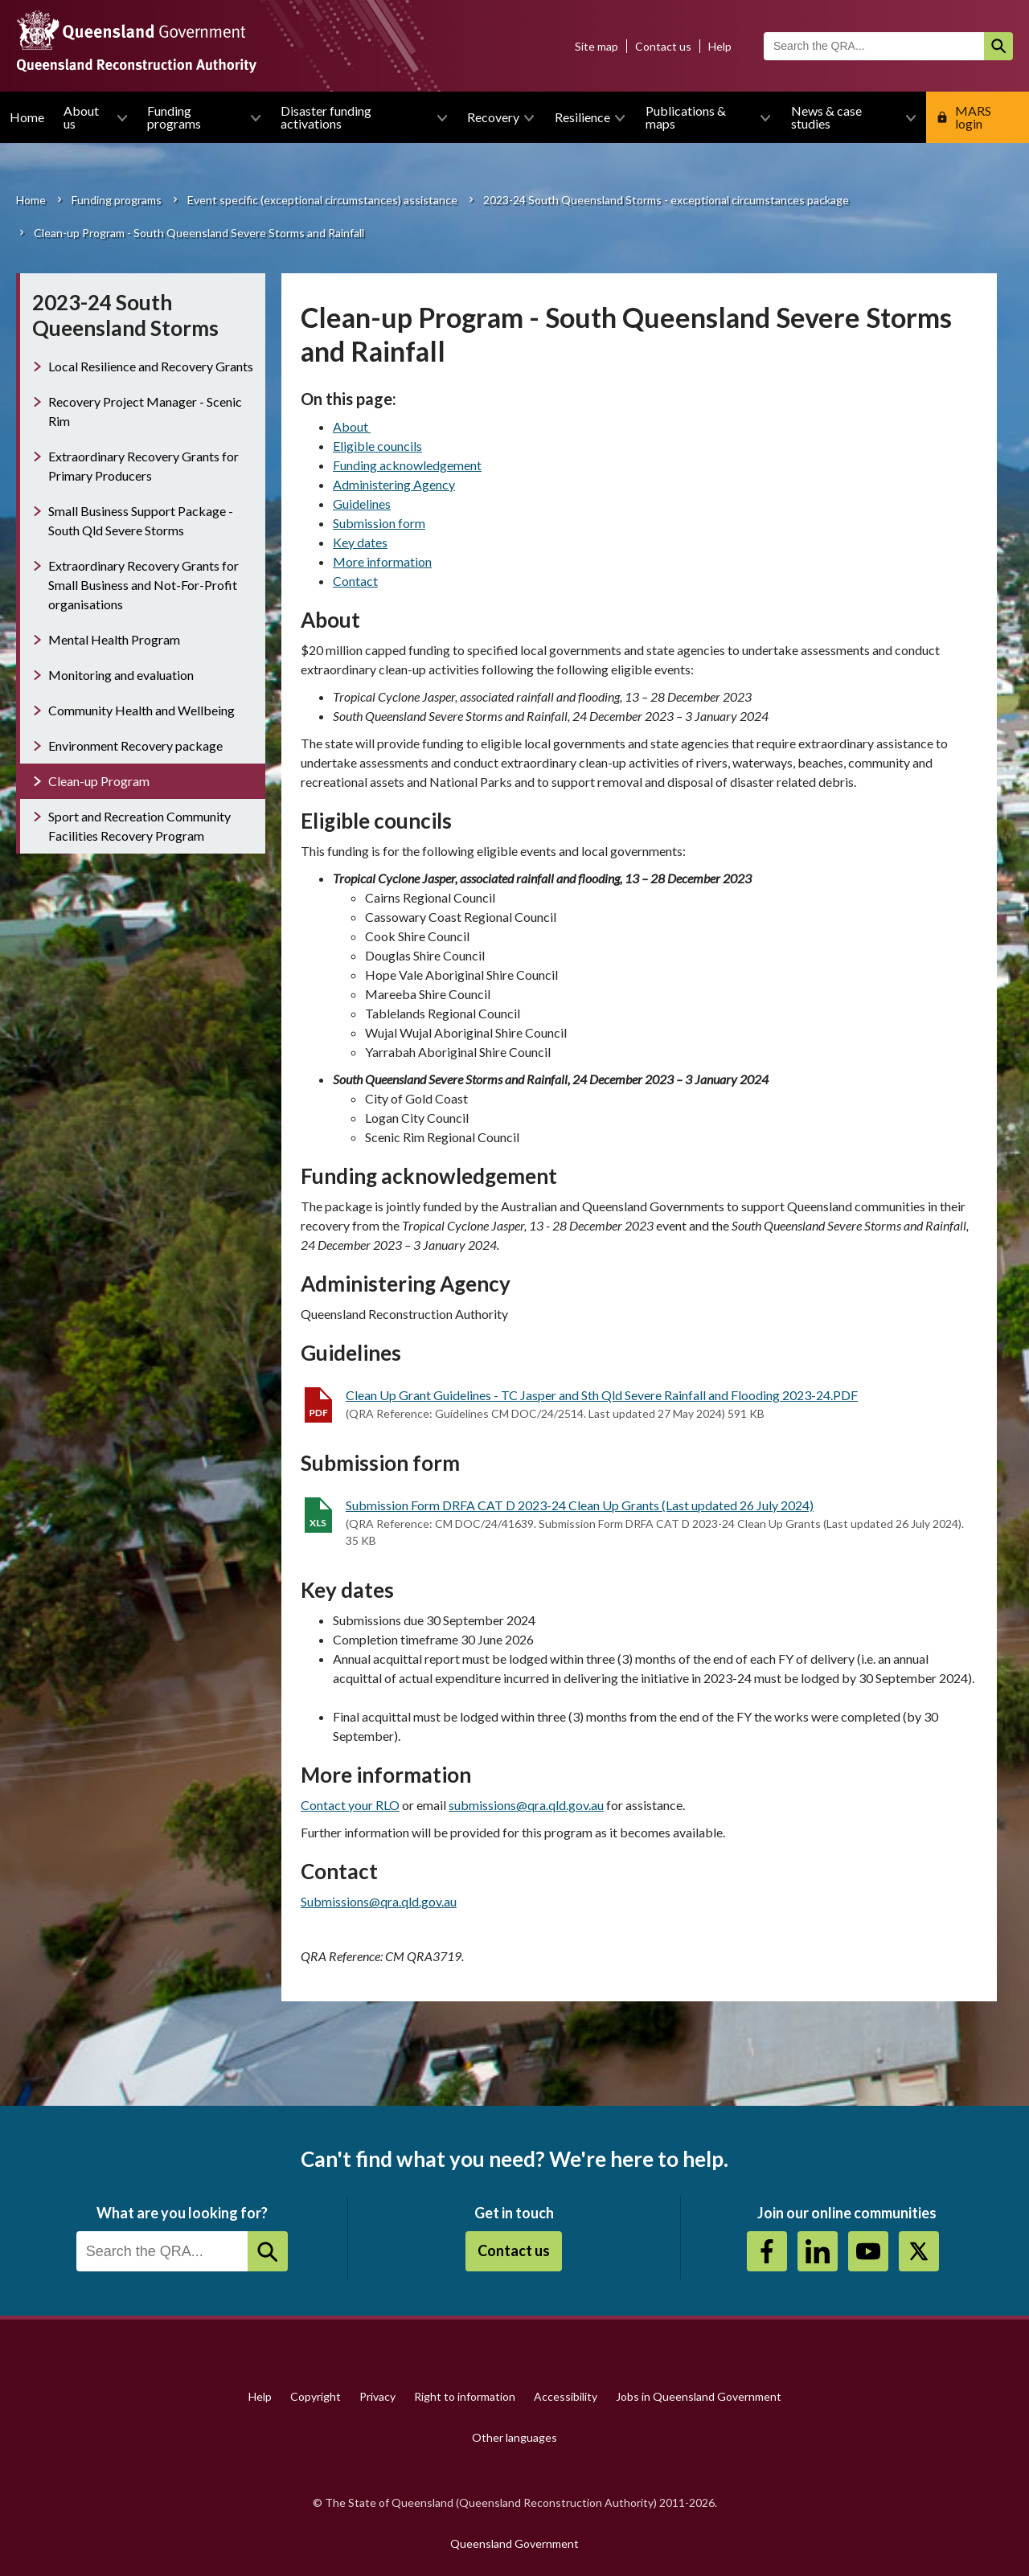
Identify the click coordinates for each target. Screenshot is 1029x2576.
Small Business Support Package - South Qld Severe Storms (140, 520)
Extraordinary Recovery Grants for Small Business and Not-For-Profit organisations (143, 585)
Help (720, 46)
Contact (355, 580)
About (352, 426)
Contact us (663, 46)
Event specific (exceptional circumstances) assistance (322, 200)
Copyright (315, 2396)
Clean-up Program (99, 780)
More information (382, 561)
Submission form (379, 522)
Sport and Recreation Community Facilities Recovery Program (139, 826)
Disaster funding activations (326, 117)
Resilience (582, 117)
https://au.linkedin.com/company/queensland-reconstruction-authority (817, 2251)
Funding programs (174, 117)
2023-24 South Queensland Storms (125, 315)
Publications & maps (686, 117)
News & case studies (826, 117)
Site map (596, 46)
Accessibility (565, 2396)
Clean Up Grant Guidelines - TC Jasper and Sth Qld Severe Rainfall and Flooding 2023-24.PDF (602, 1395)
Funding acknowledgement (407, 465)
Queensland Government (514, 2543)
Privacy (377, 2396)
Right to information (464, 2396)
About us (81, 117)
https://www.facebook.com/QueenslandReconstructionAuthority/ (767, 2251)
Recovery (493, 117)
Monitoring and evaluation (121, 674)
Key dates (360, 542)
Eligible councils (377, 445)
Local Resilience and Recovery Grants (150, 366)
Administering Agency (394, 484)
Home (27, 117)
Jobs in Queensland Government (698, 2396)
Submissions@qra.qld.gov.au (379, 1901)
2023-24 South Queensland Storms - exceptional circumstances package (666, 200)
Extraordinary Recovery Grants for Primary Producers (143, 465)
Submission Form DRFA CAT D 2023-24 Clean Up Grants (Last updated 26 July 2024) (580, 1505)
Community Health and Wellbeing (141, 710)
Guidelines (362, 503)
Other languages (514, 2437)
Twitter (919, 2251)
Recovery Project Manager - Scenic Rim (145, 411)
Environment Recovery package (135, 745)
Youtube (868, 2251)
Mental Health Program (114, 639)
